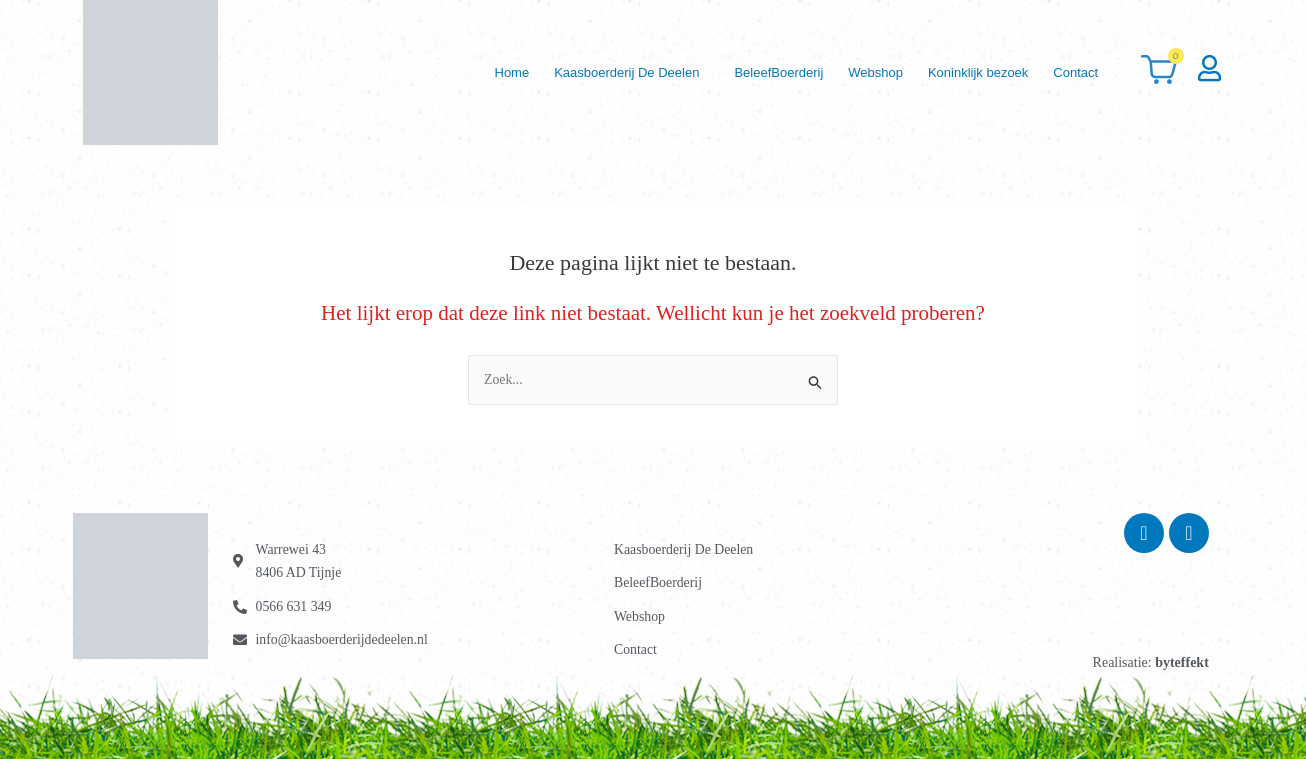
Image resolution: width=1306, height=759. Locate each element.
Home (484, 72)
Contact (1073, 72)
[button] (609, 72)
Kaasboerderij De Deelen (604, 72)
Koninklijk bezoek (971, 72)
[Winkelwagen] (1159, 72)
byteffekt (1182, 662)
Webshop (863, 72)
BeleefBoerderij (761, 72)
